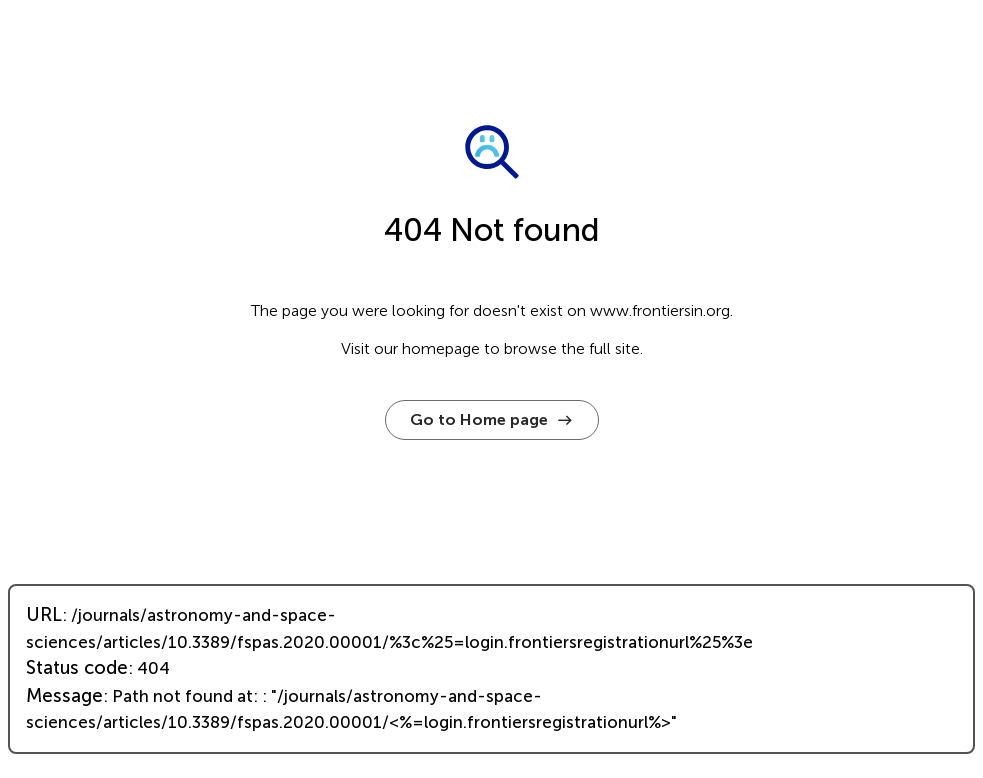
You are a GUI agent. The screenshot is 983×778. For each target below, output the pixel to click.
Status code (77, 668)
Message (64, 696)
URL (44, 615)
